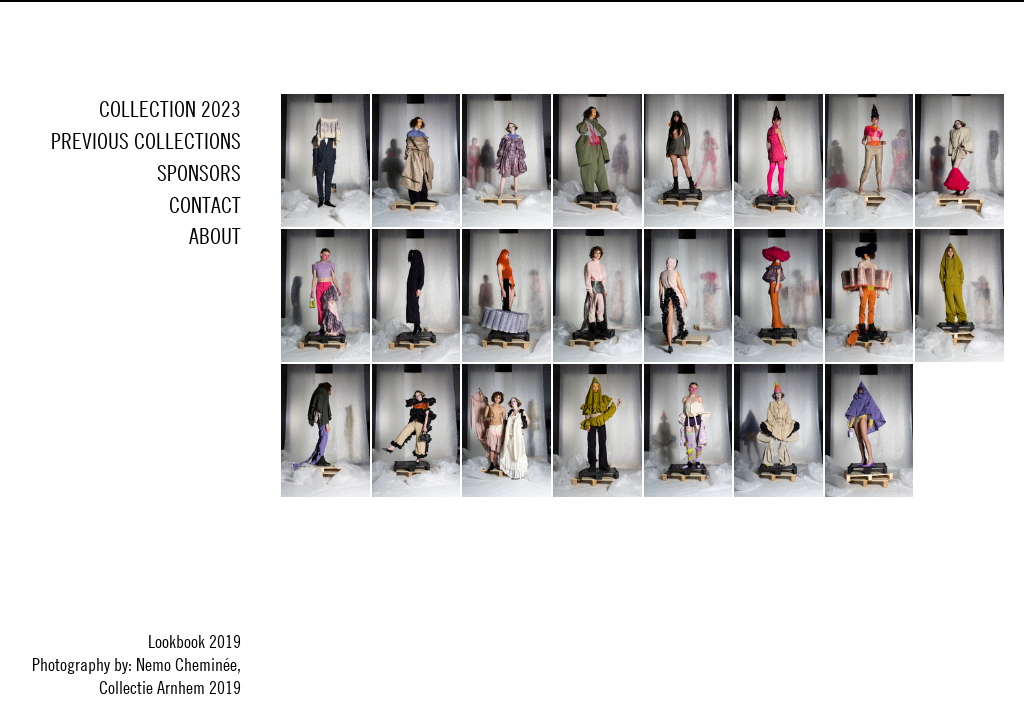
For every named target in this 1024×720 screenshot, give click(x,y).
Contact (205, 205)
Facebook (173, 302)
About (215, 236)
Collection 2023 (170, 109)
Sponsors (199, 173)
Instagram (221, 302)
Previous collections (146, 141)
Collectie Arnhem (642, 47)
